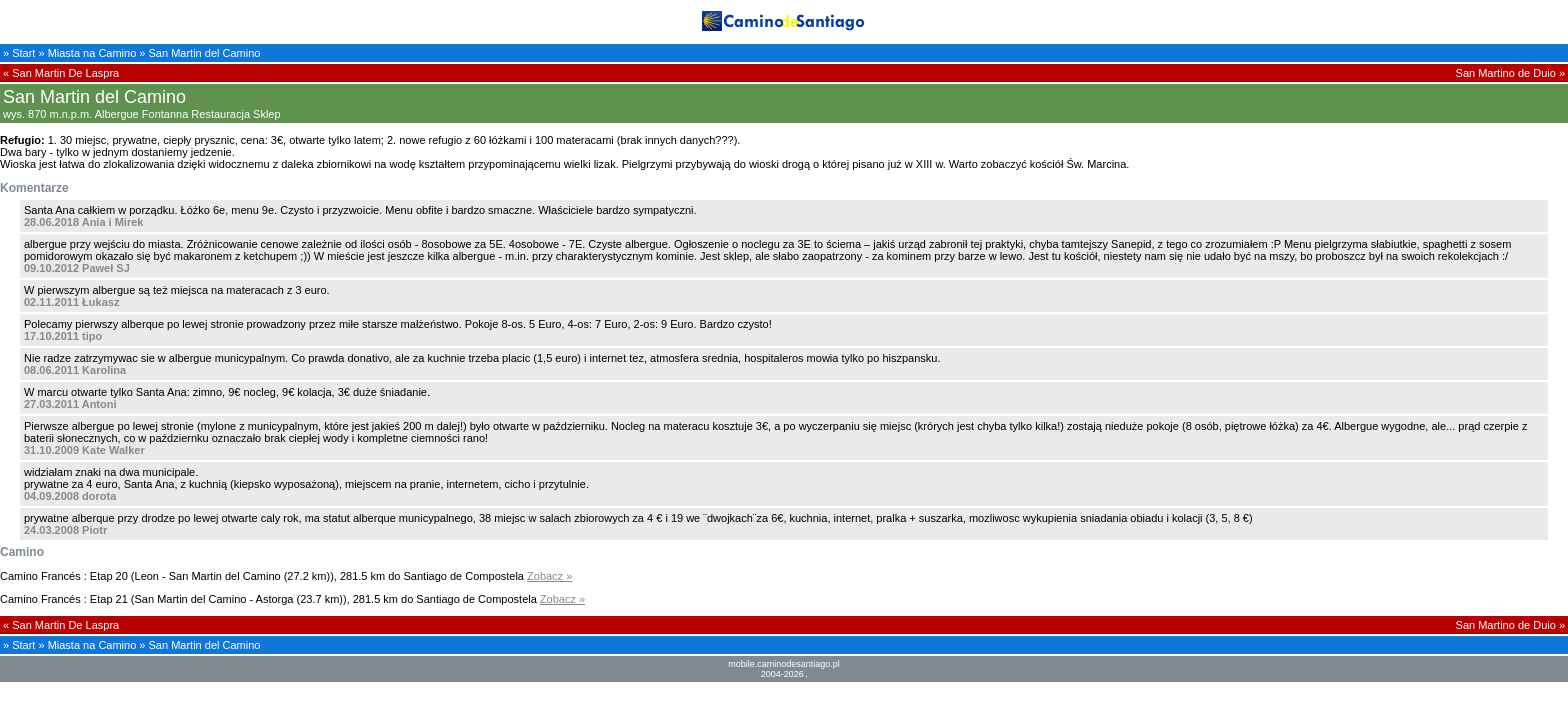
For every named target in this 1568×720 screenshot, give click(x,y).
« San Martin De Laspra (61, 73)
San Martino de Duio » (1510, 73)
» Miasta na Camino (87, 53)
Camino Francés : (43, 576)
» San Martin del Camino (199, 53)
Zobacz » (549, 576)
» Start (19, 53)
